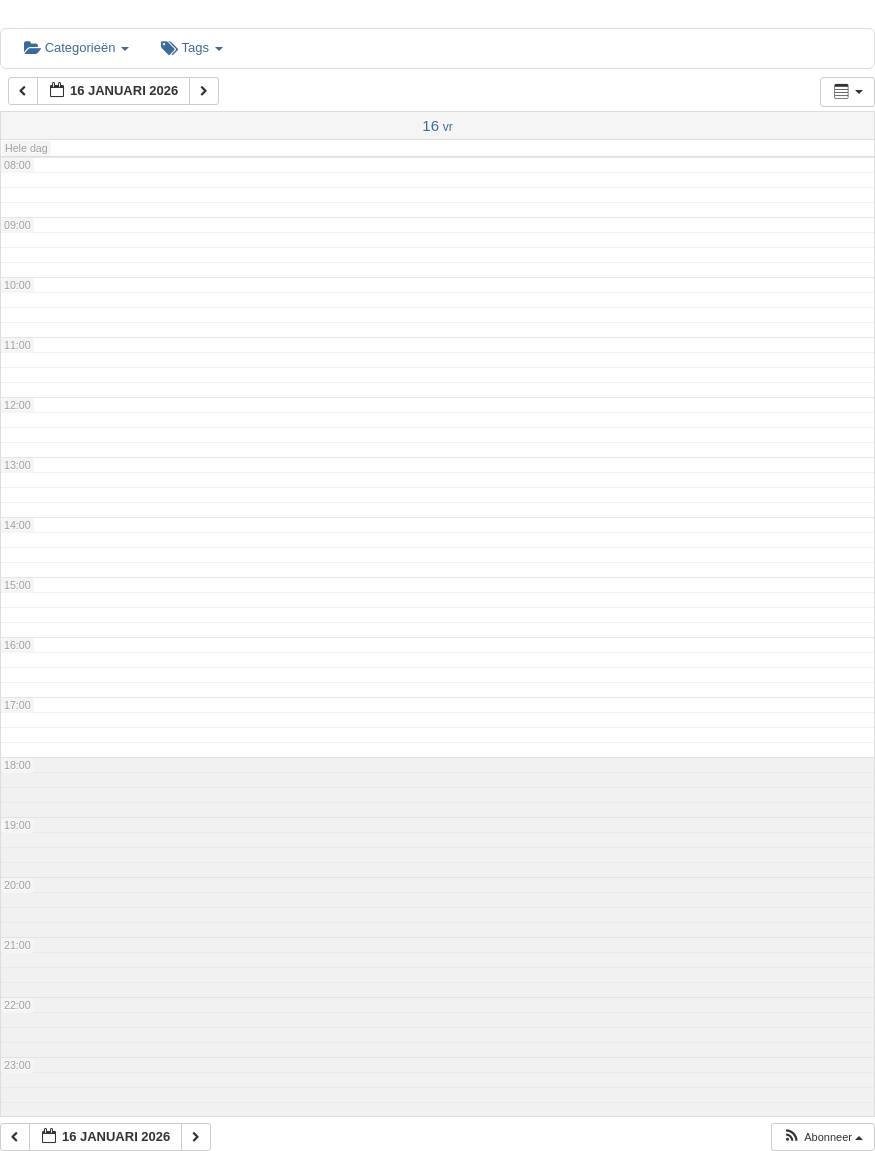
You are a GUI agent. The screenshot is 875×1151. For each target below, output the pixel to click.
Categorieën (76, 47)
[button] (822, 1137)
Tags (191, 47)
